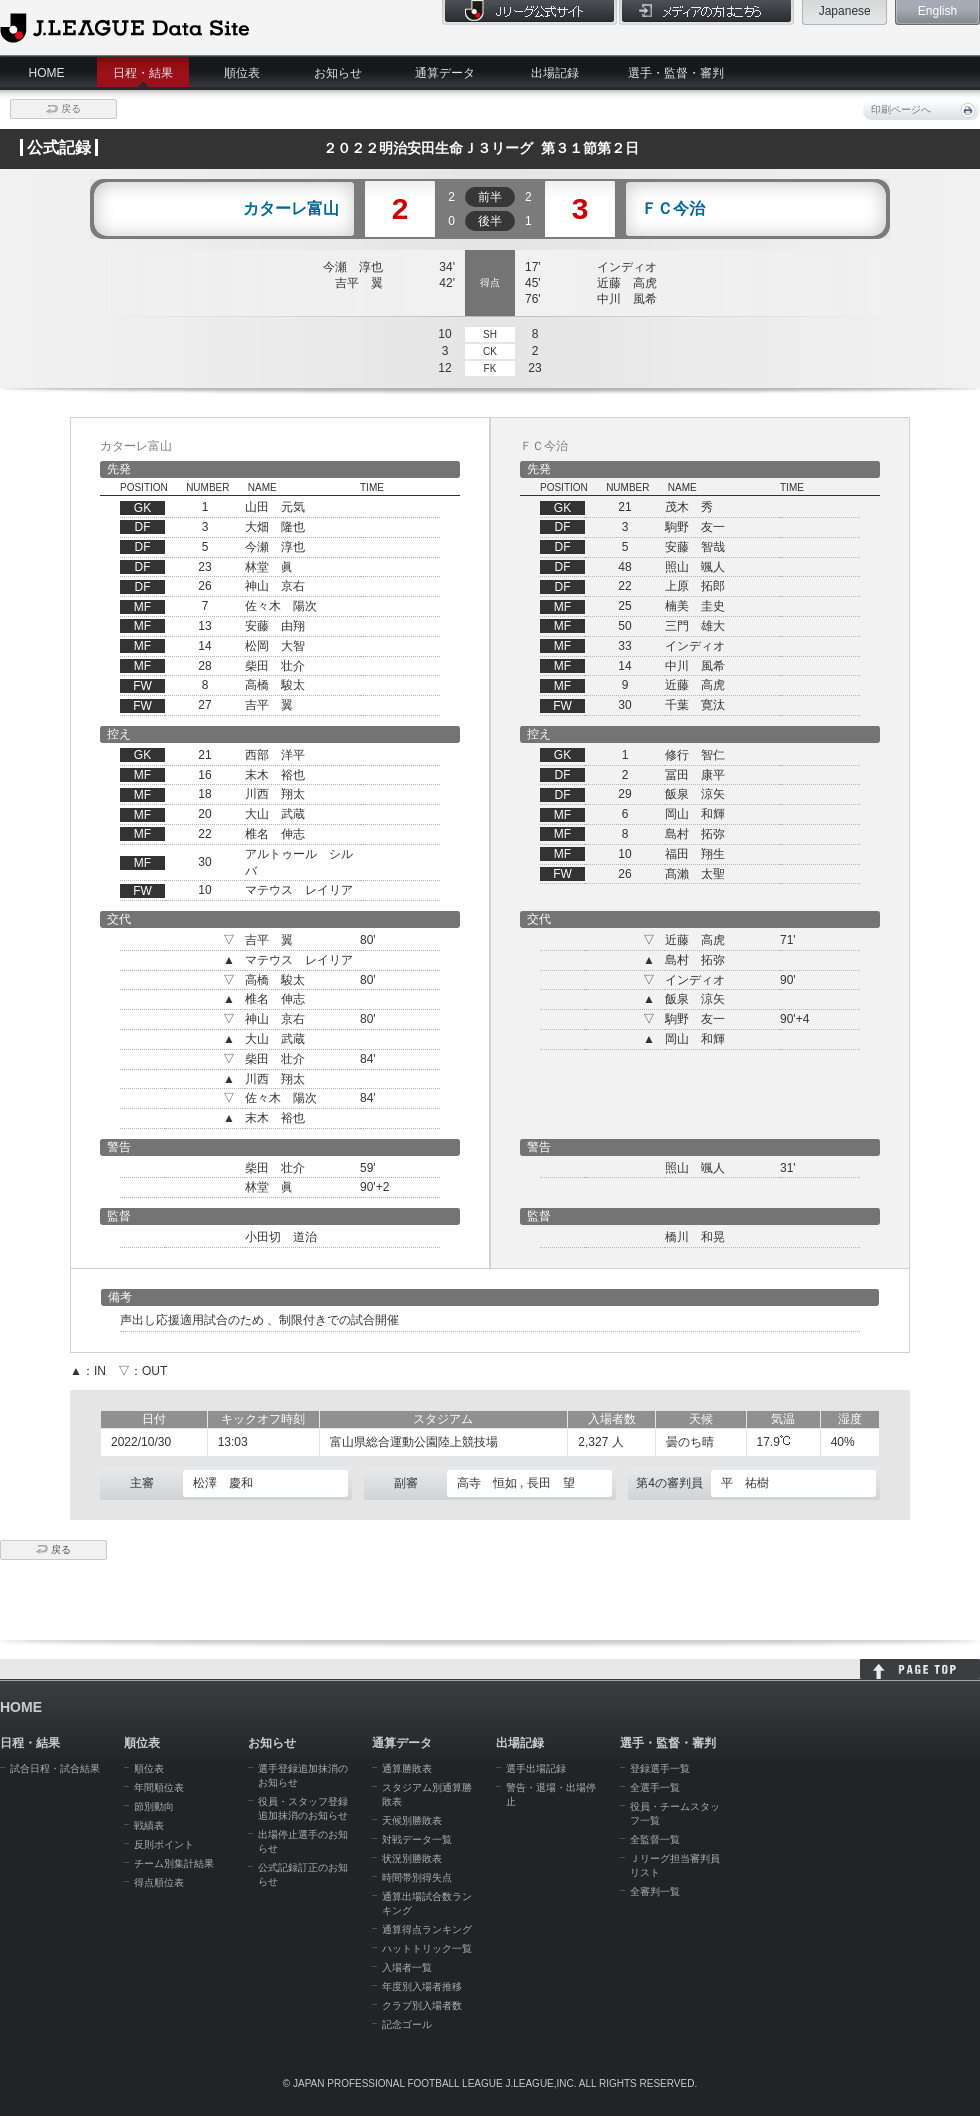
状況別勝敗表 (412, 1858)
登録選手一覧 (660, 1768)
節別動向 (154, 1806)
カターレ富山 (291, 209)
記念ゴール (407, 2024)
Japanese (845, 11)
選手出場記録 (536, 1768)
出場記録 (555, 73)
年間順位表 (159, 1787)
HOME (47, 73)
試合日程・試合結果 (55, 1768)
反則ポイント (164, 1844)
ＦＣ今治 (673, 209)
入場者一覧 (407, 1967)
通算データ (445, 73)
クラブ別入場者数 (422, 2005)
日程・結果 (143, 73)
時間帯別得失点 (417, 1877)
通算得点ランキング (427, 1929)
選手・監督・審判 (676, 73)
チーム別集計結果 (174, 1863)
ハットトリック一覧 (427, 1948)
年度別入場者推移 (422, 1986)
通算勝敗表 (407, 1768)
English (937, 11)
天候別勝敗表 (412, 1820)
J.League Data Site (124, 27)
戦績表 (149, 1825)
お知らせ (338, 73)
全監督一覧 (655, 1839)
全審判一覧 (655, 1891)
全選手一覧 (655, 1787)
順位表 (242, 73)
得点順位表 (159, 1882)
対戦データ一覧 (417, 1839)
